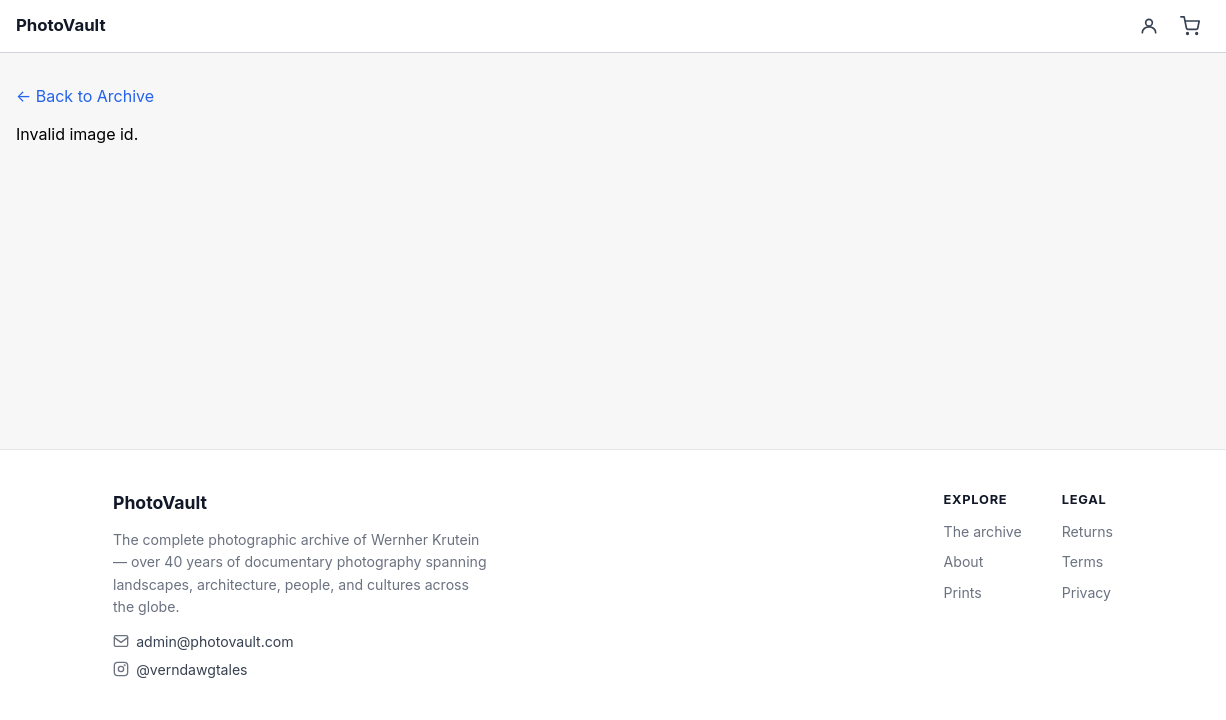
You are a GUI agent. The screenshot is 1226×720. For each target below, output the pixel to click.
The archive (983, 531)
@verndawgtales (191, 669)
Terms (1082, 561)
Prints (963, 592)
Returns (1087, 531)
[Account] (1148, 26)
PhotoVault (61, 25)
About (964, 561)
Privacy (1086, 592)
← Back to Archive (85, 96)
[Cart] (1190, 26)
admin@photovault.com (214, 641)
